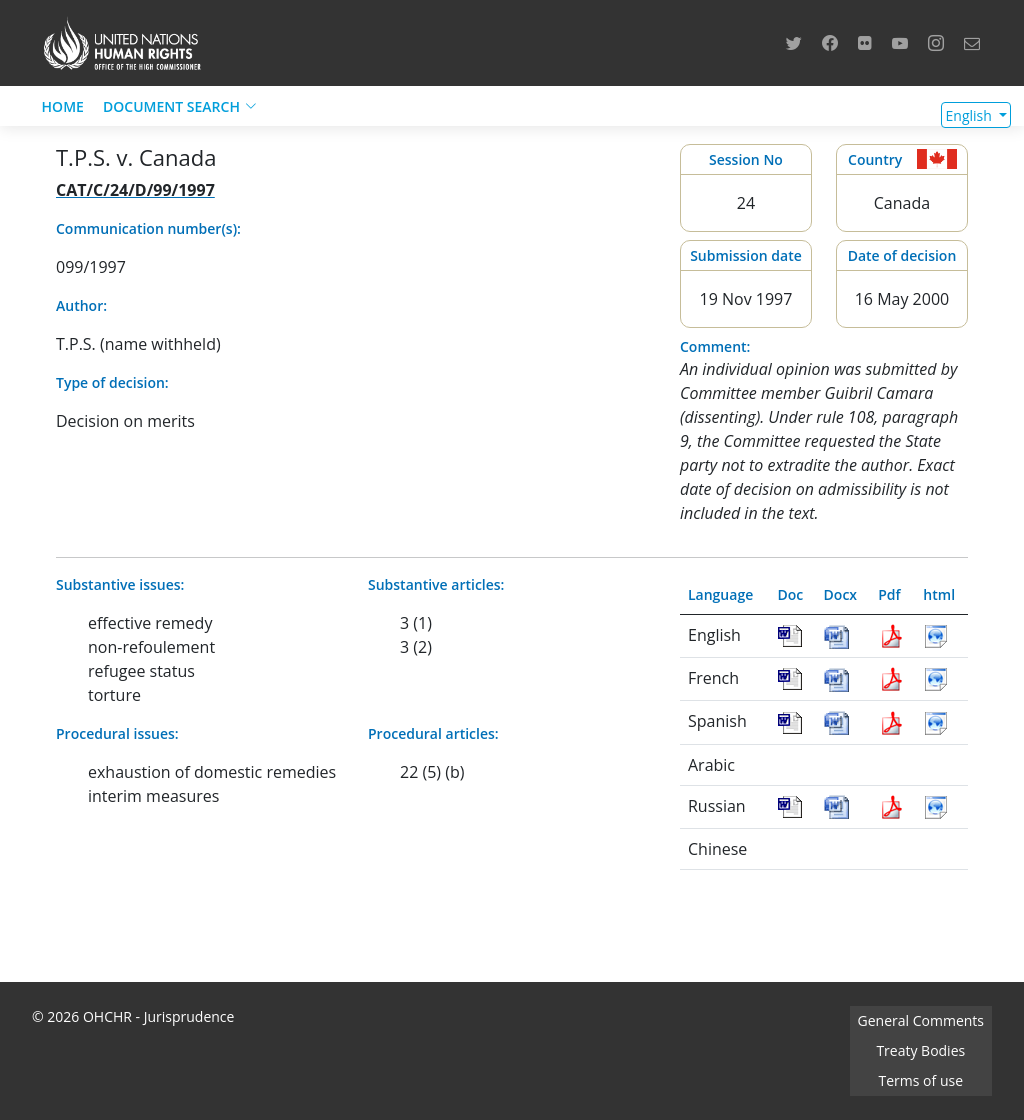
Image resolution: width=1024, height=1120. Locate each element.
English (971, 115)
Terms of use (921, 1080)
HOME (63, 106)
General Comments (921, 1020)
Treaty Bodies (920, 1050)
